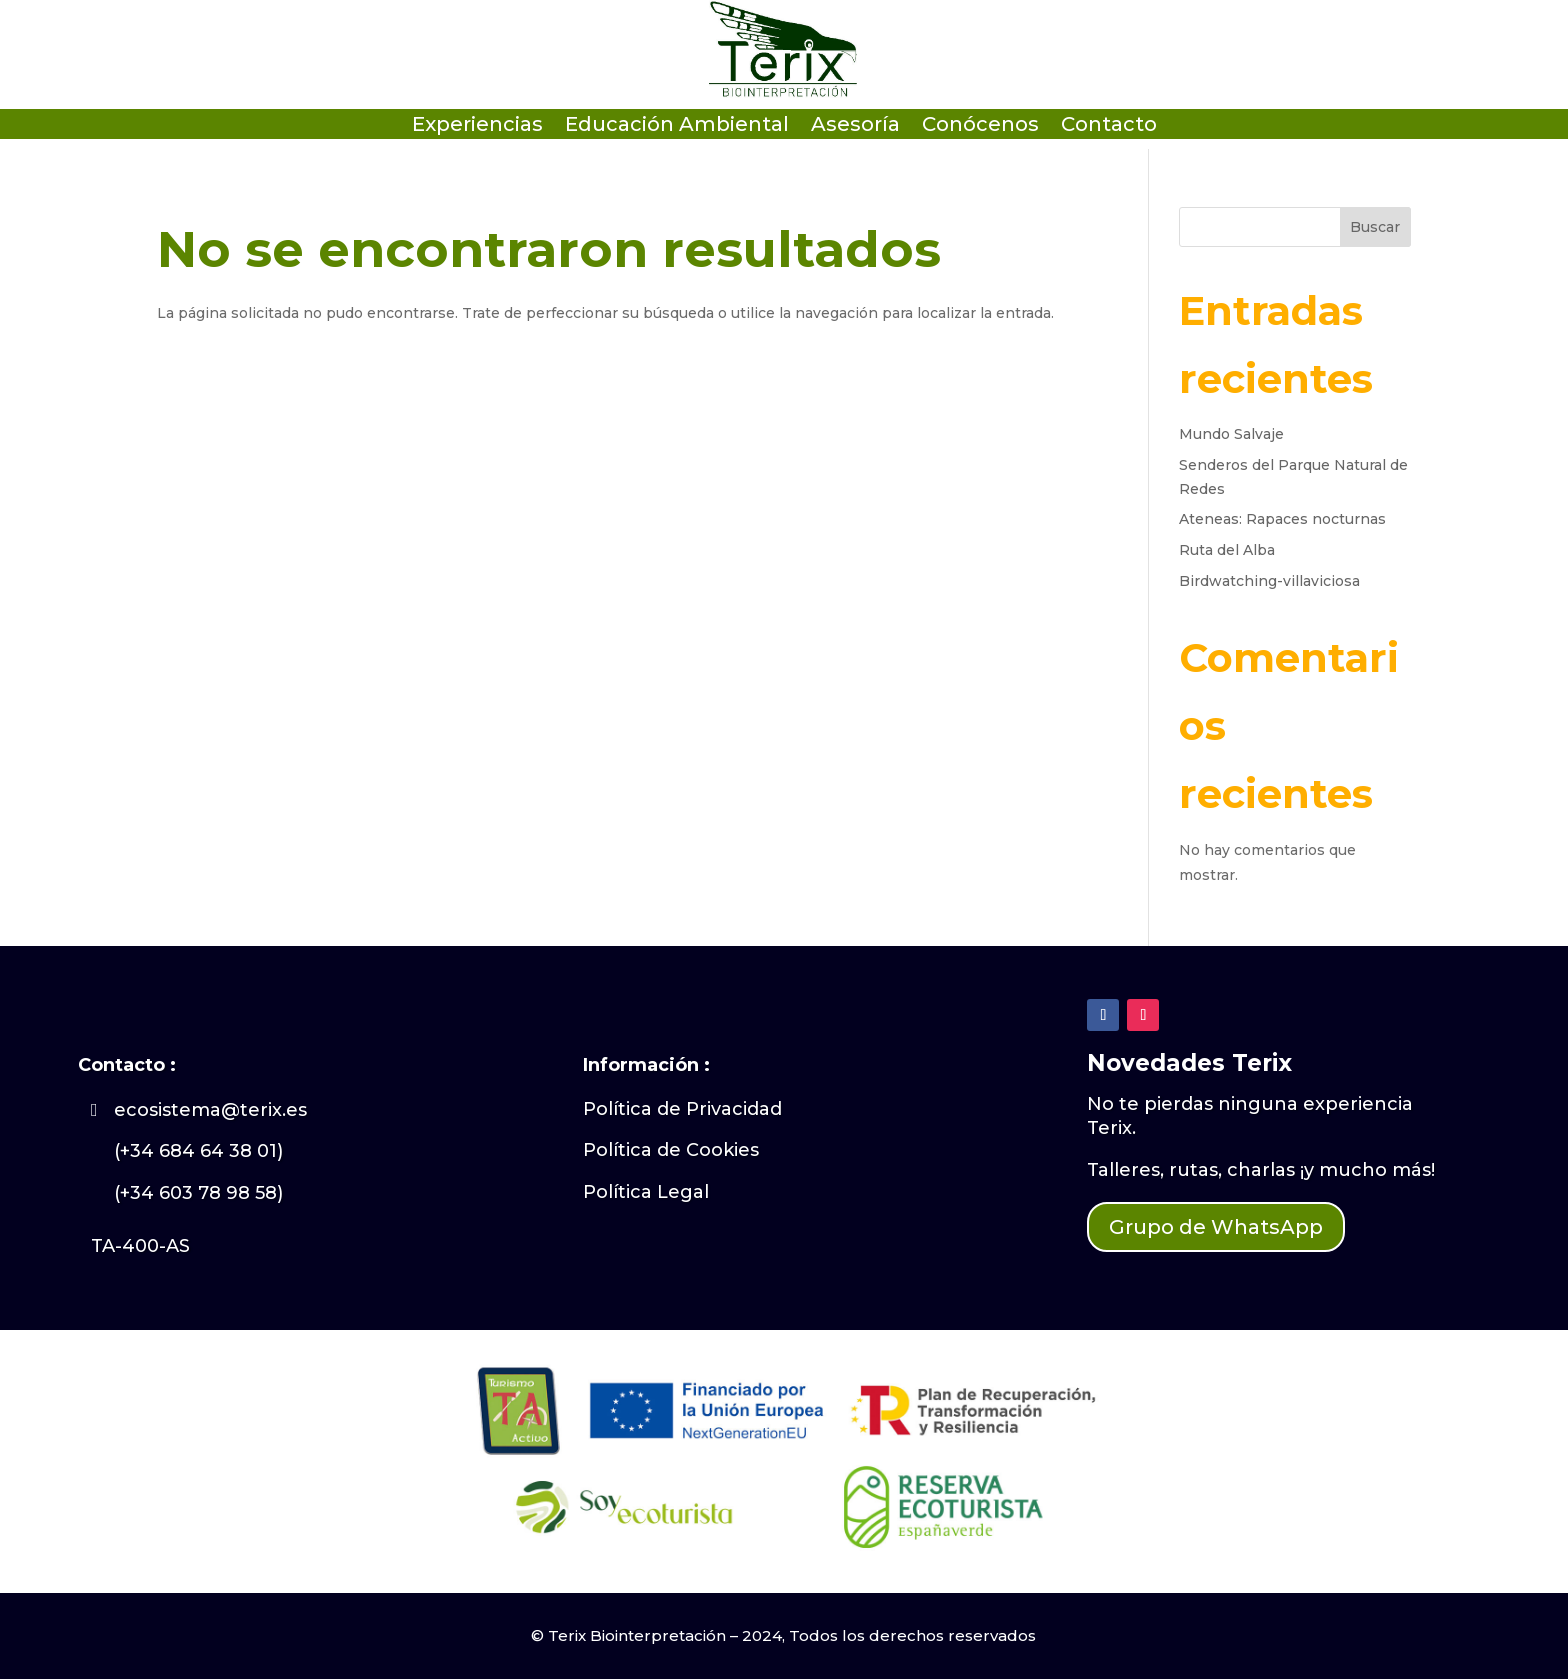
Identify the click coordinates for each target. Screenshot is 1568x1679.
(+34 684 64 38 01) (198, 1151)
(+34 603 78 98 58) (198, 1193)
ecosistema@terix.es (210, 1110)
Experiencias (477, 126)
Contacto (1109, 126)
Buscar (1375, 227)
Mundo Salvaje (1231, 434)
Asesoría (855, 126)
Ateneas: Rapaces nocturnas (1282, 519)
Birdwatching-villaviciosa (1269, 581)
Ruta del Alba (1227, 550)
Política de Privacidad (682, 1109)
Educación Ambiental (677, 126)
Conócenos (980, 126)
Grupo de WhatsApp (1216, 1227)
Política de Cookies (671, 1150)
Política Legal (646, 1192)
